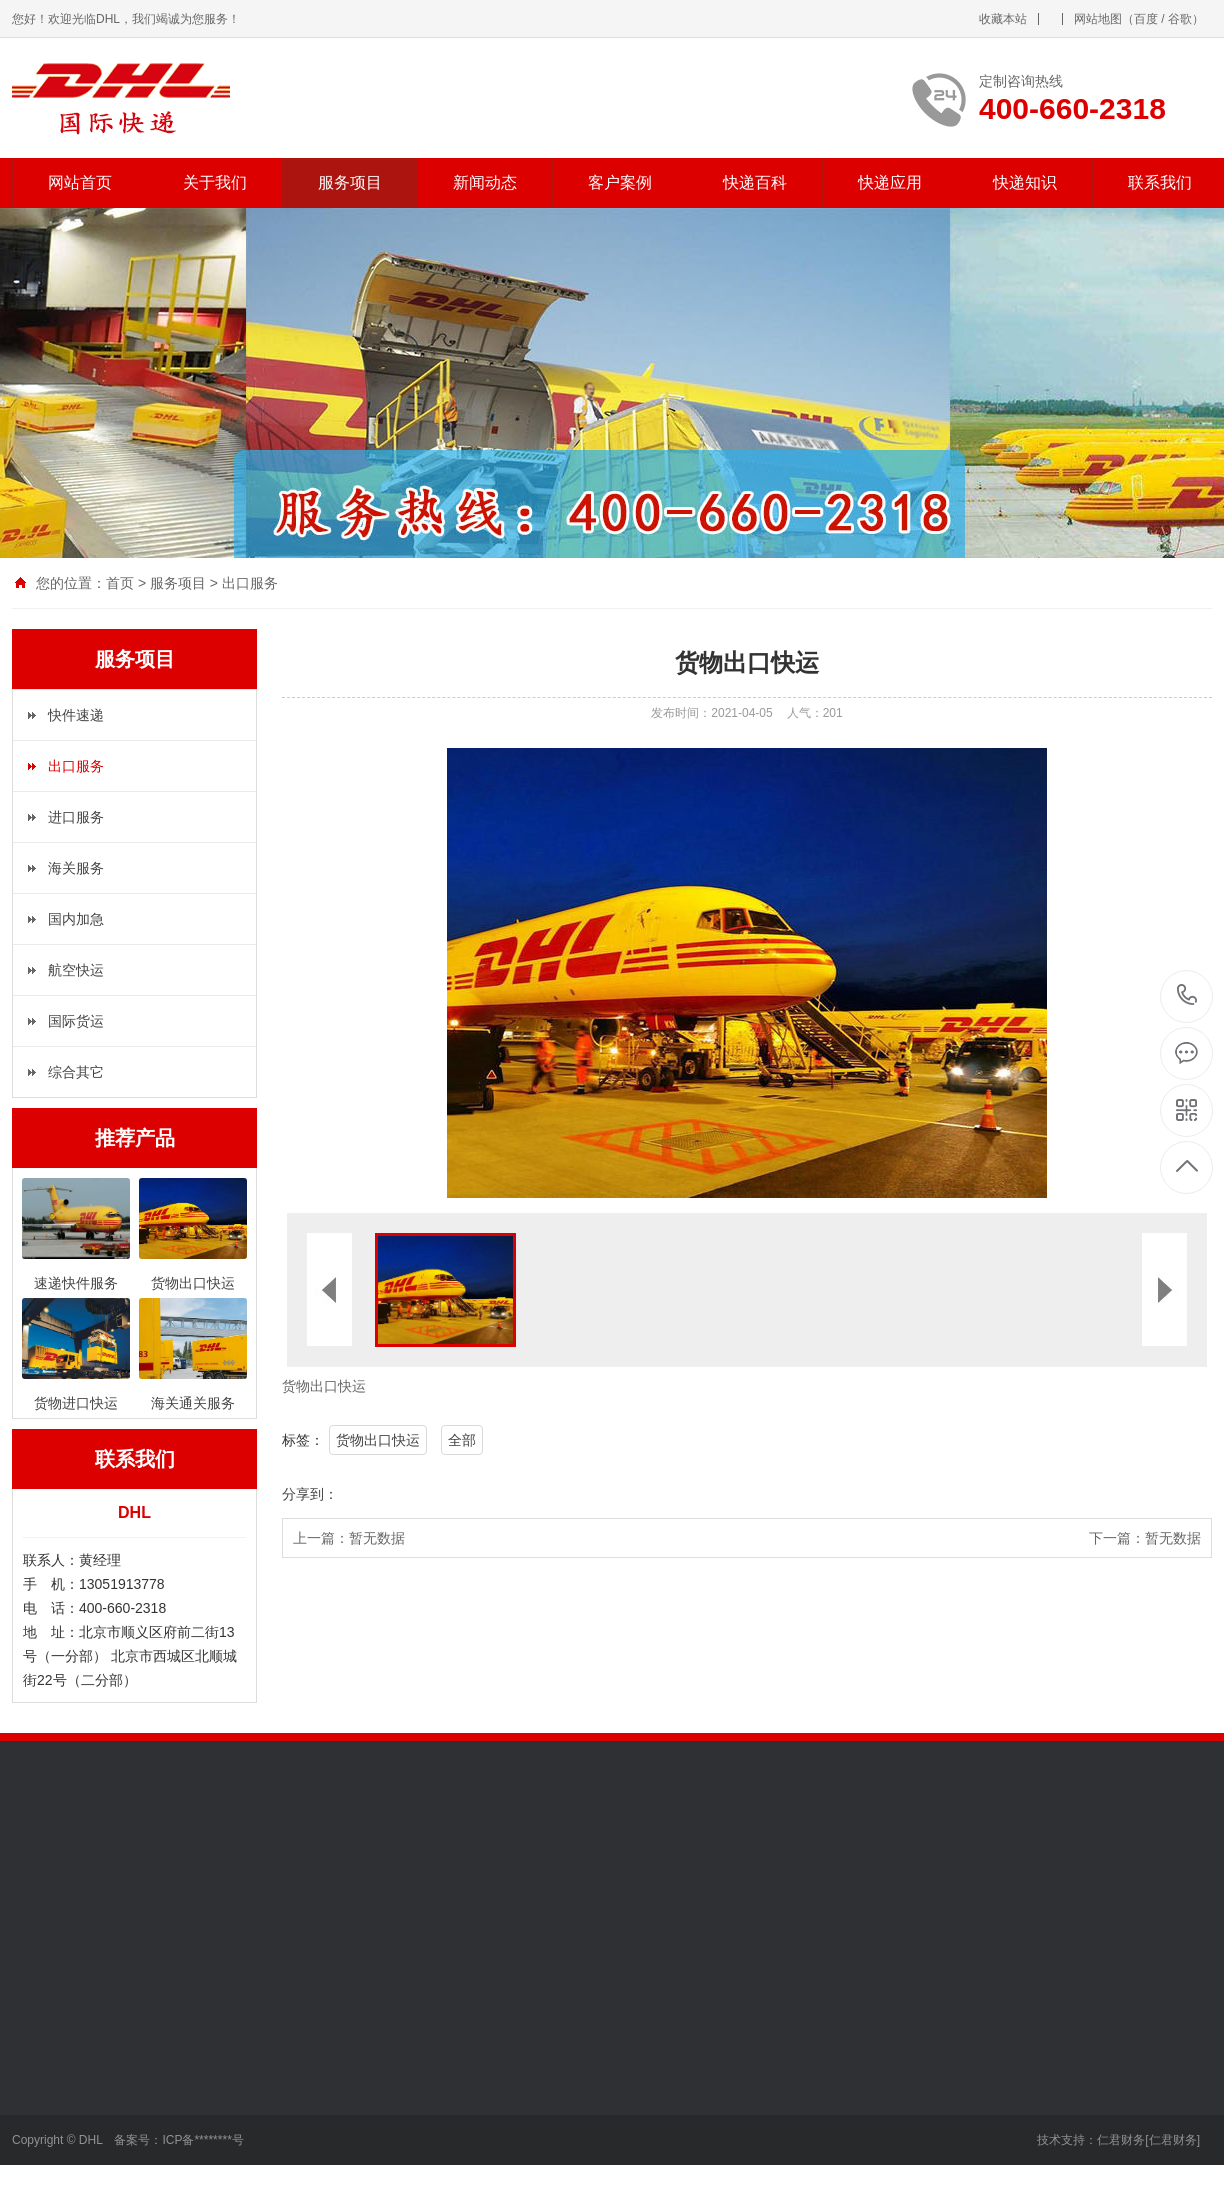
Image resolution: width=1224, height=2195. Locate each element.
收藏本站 (1003, 19)
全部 (462, 1440)
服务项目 (350, 182)
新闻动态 (485, 182)
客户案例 (620, 182)
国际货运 (76, 1021)
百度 (1146, 19)
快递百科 (755, 182)
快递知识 (1025, 182)
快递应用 (890, 182)
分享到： (310, 1494)
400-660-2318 (1187, 996)
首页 (120, 583)
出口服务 (250, 583)
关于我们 (215, 182)
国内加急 (76, 919)
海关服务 (76, 868)
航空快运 (76, 970)
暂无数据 (377, 1538)
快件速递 (76, 715)
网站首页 (80, 182)
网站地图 (1098, 19)
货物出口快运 (378, 1440)
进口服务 (76, 817)
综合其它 (76, 1072)
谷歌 (1180, 19)
